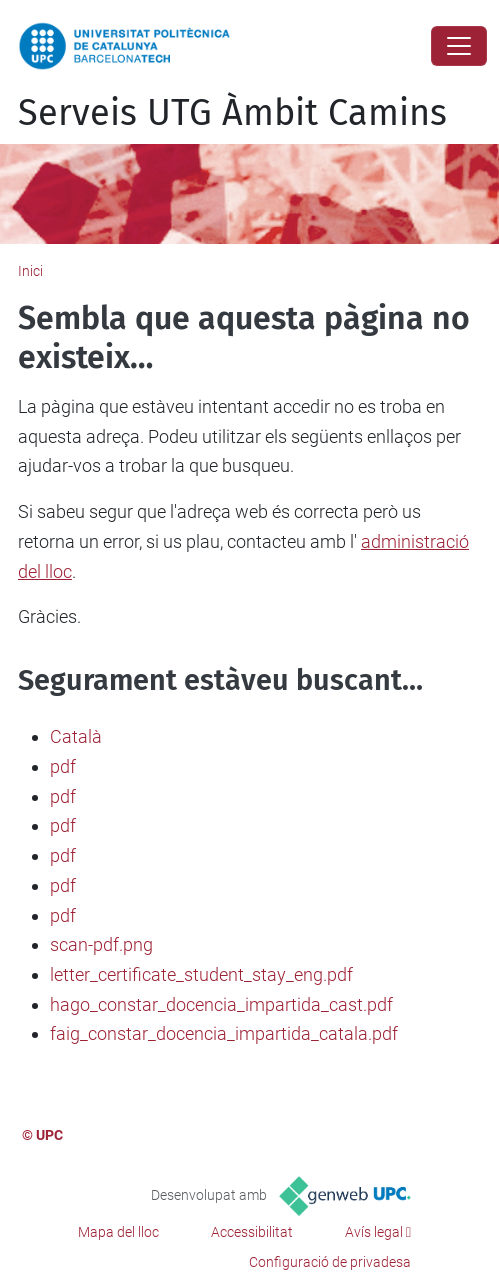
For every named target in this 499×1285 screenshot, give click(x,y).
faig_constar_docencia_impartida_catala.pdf (224, 1033)
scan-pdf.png (101, 944)
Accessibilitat (252, 1232)
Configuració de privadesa (330, 1262)
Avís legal (374, 1232)
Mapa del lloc (118, 1232)
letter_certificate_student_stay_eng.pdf (201, 974)
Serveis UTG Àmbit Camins (232, 113)
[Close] (459, 46)
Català (76, 736)
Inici (30, 271)
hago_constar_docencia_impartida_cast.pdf (221, 1004)
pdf (63, 766)
